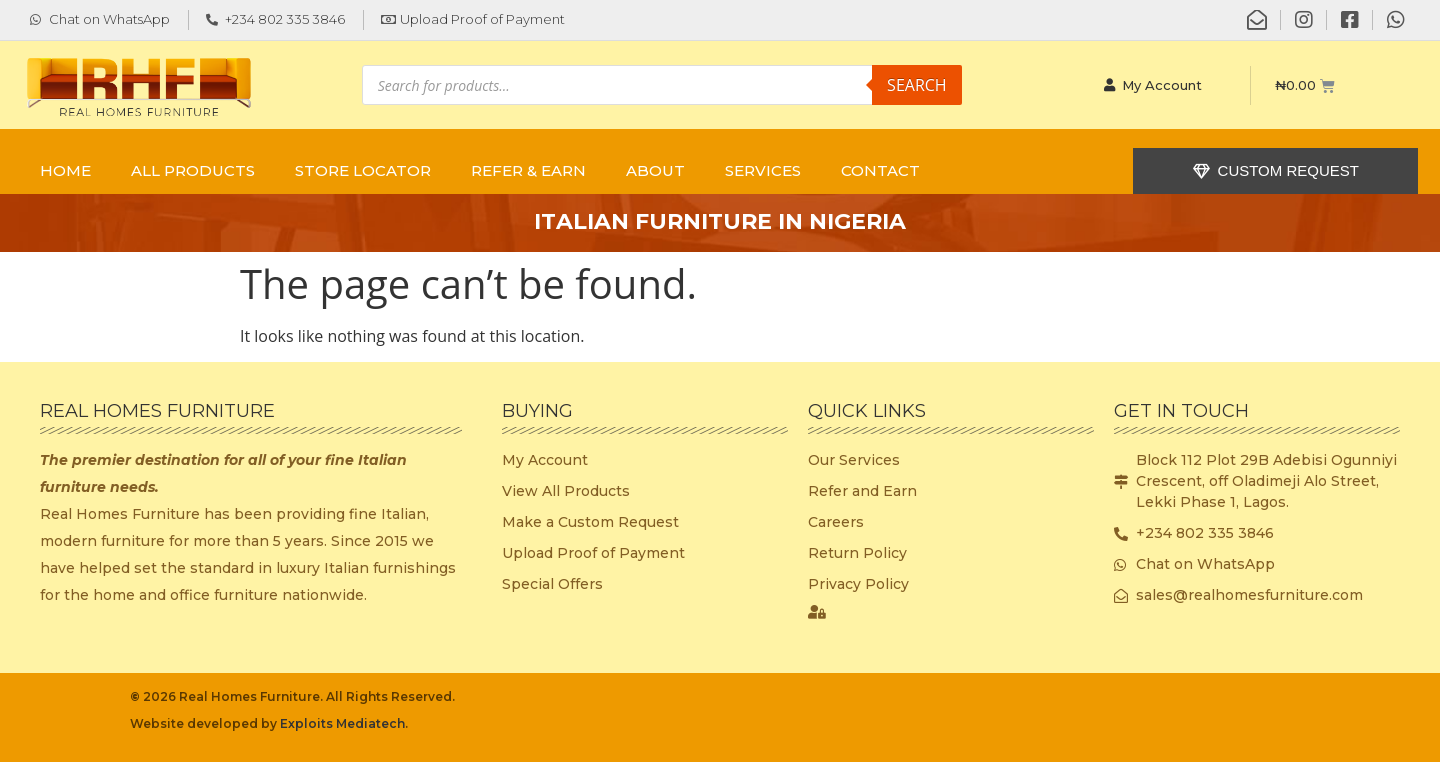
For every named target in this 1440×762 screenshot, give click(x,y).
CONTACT (880, 170)
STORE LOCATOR (363, 170)
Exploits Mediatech (342, 723)
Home (65, 170)
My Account (1153, 85)
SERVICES (763, 170)
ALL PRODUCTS (193, 170)
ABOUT (655, 170)
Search (917, 85)
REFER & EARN (528, 170)
